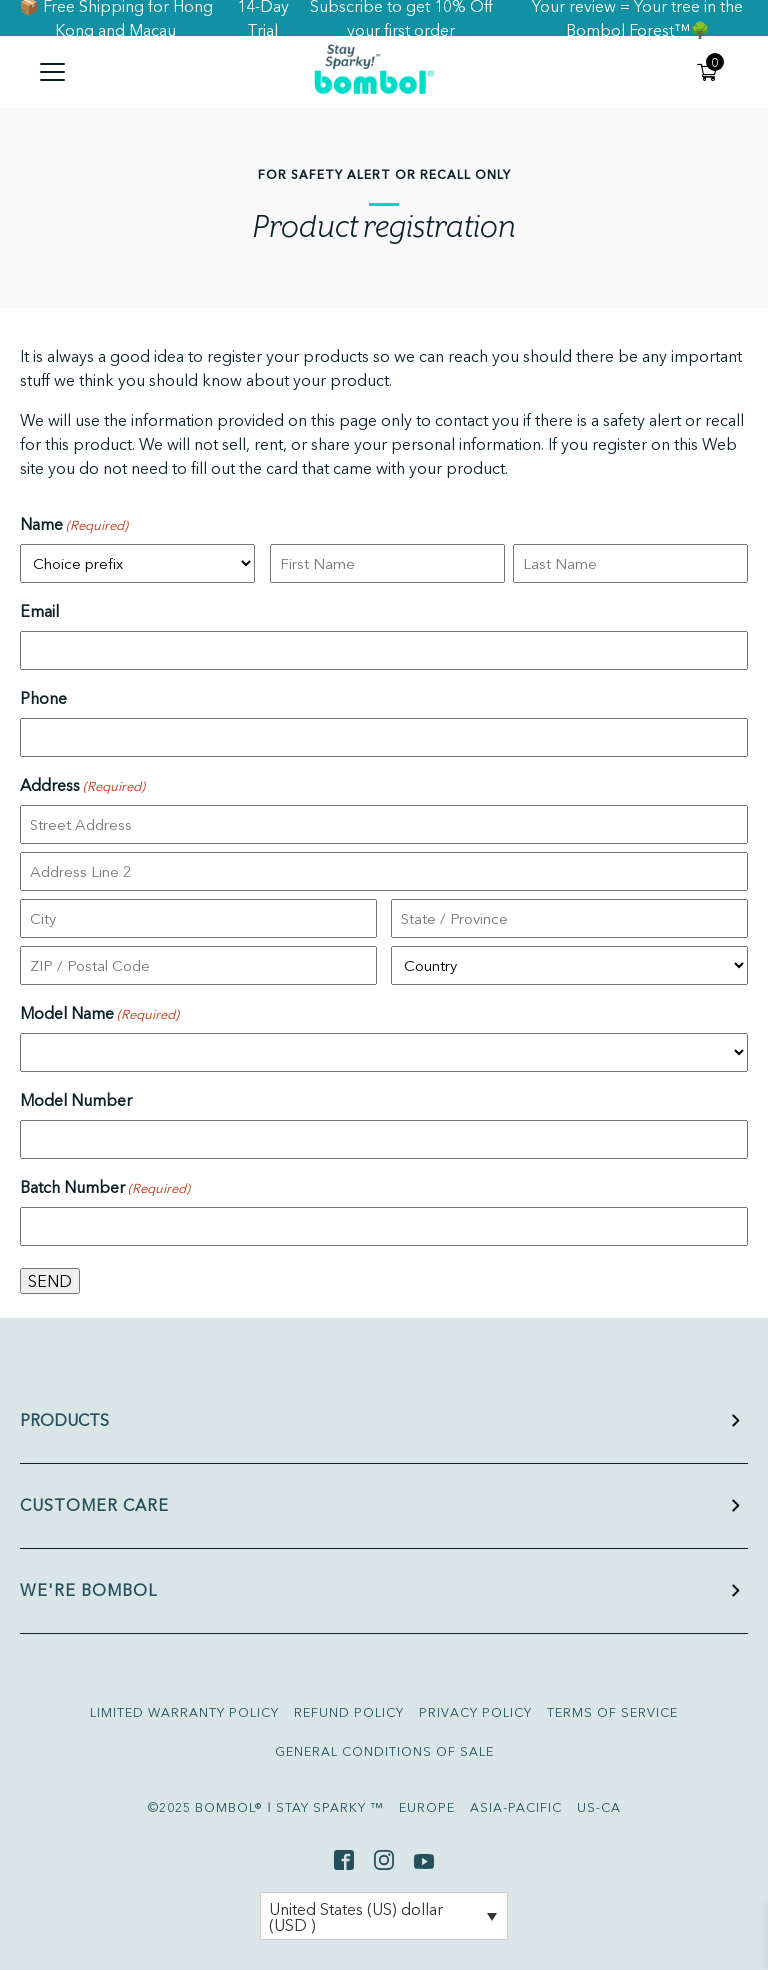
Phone (43, 698)
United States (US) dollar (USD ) (356, 1917)
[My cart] (708, 72)
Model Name (99, 1014)
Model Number (76, 1100)
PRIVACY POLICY (475, 1712)
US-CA (599, 1807)
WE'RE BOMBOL (88, 1590)
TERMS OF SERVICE (612, 1712)
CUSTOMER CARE (94, 1505)
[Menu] (108, 72)
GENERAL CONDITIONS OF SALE (384, 1751)
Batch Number (105, 1188)
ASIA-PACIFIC (516, 1807)
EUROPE (427, 1807)
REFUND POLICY (349, 1712)
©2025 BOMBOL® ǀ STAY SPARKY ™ (266, 1807)
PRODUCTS (64, 1420)
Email (39, 611)
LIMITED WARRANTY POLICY (184, 1712)
